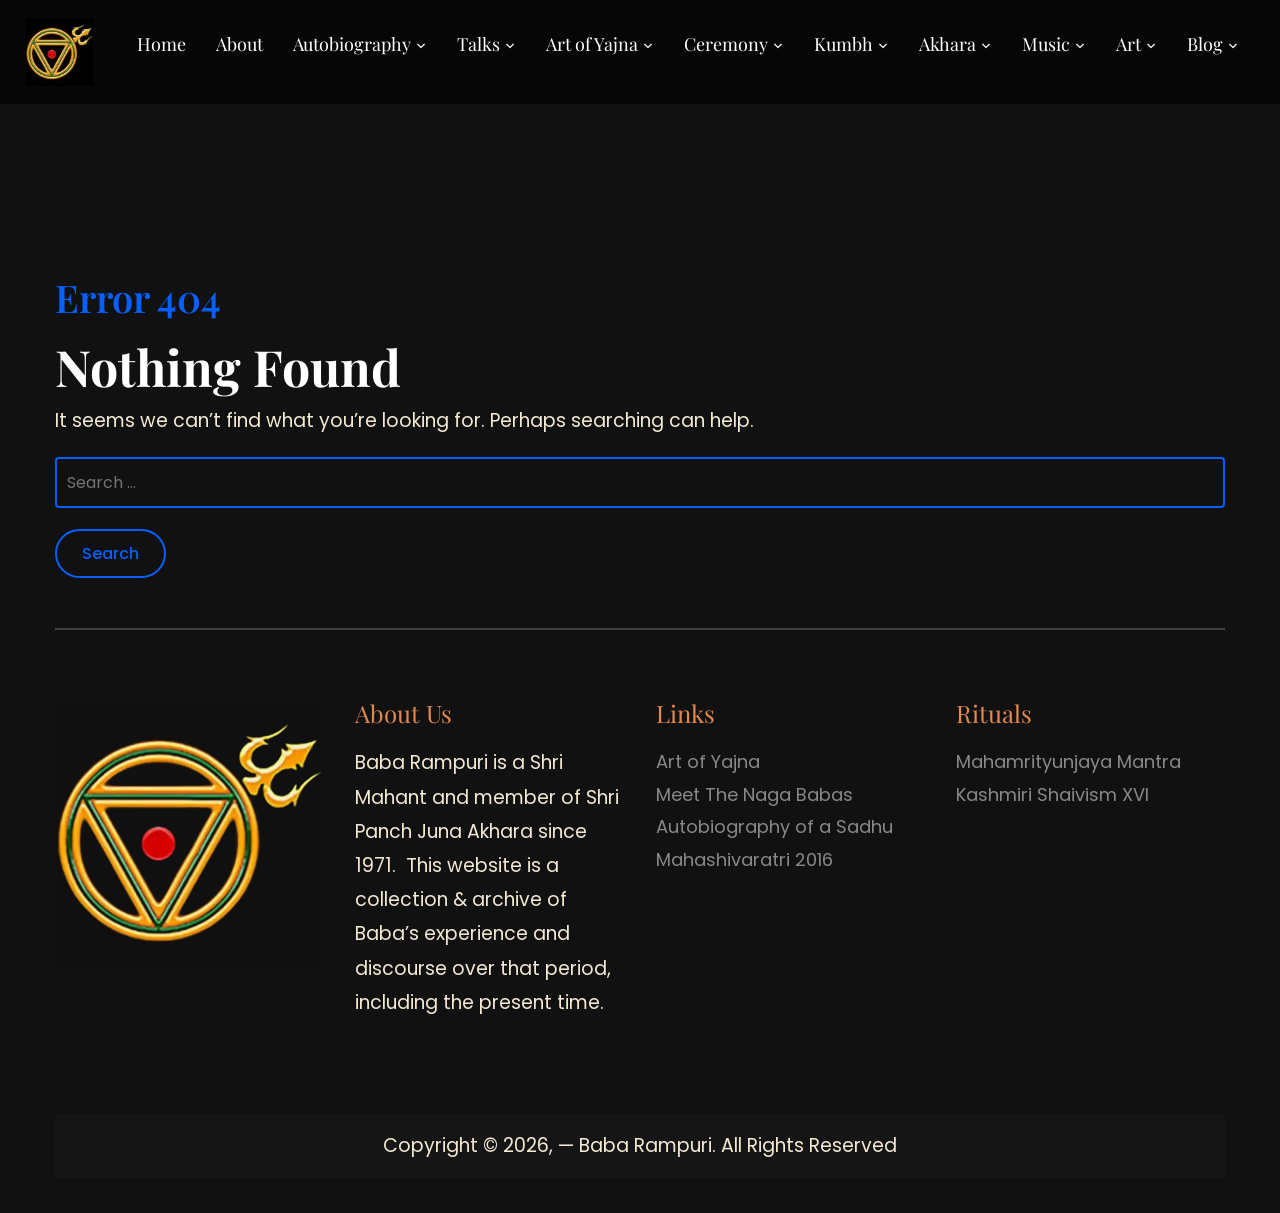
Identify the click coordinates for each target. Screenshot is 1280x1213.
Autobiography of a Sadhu (774, 826)
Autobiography (352, 44)
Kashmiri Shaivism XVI (1052, 794)
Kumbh (843, 44)
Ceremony (726, 44)
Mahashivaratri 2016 (744, 859)
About (239, 44)
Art (1128, 44)
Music (1046, 44)
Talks (478, 44)
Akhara (947, 44)
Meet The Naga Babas (754, 794)
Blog (1205, 44)
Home (161, 44)
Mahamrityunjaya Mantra (1068, 761)
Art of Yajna (592, 44)
